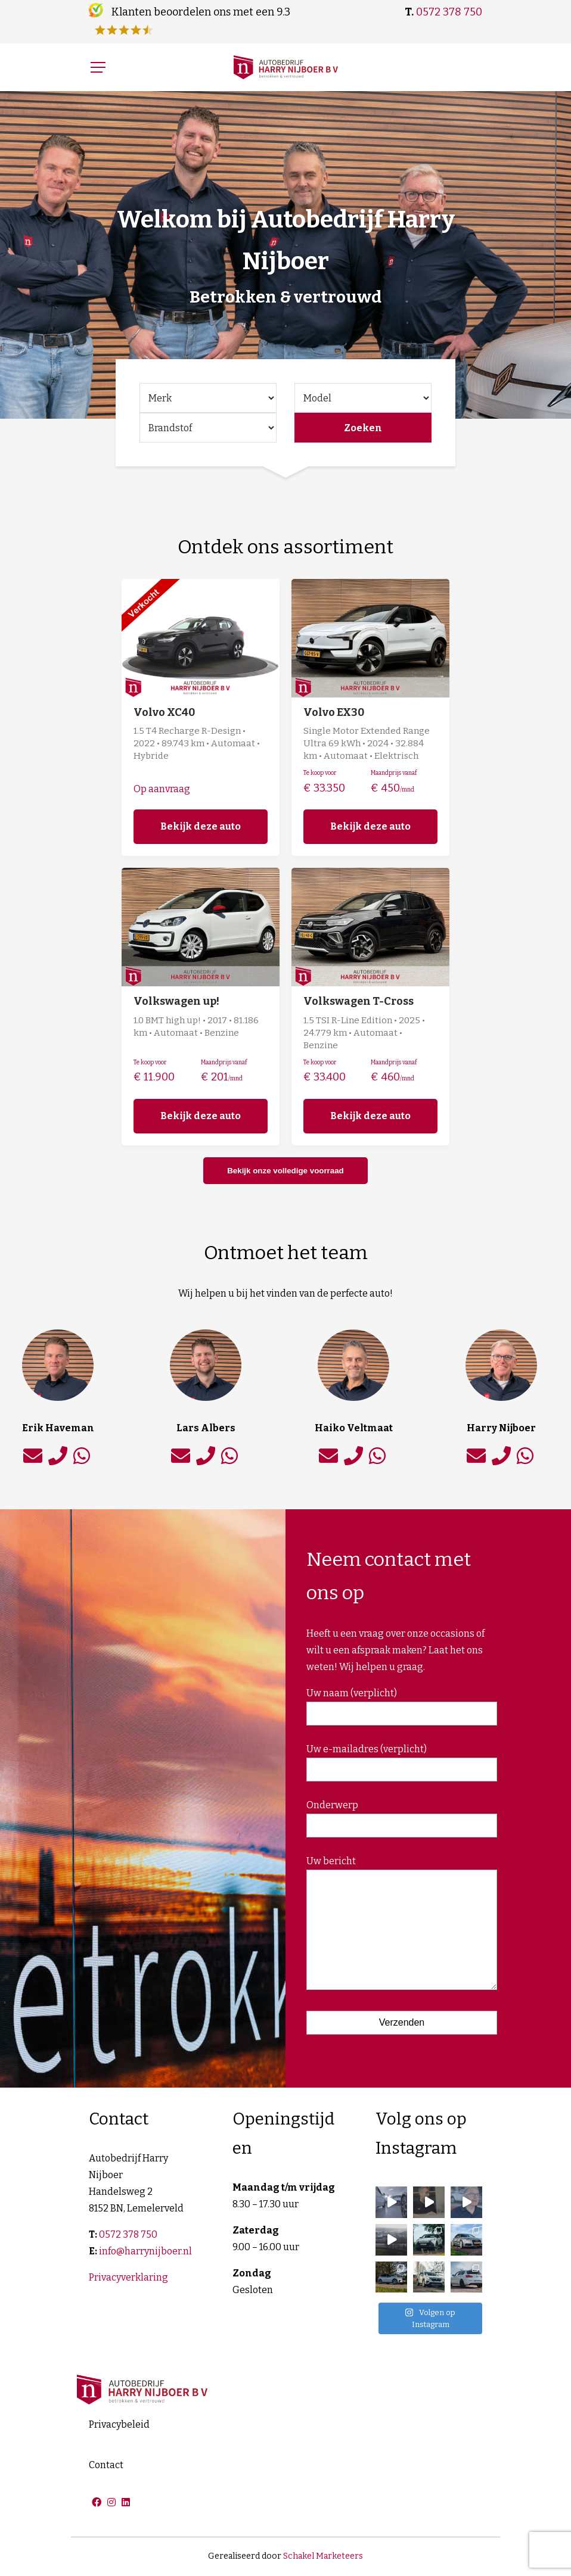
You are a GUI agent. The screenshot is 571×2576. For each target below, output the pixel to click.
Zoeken (363, 428)
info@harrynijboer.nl (145, 2251)
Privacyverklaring (128, 2277)
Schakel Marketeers (323, 2556)
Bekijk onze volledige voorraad (285, 1170)
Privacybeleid (119, 2424)
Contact (106, 2465)
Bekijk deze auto (200, 826)
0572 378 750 (449, 11)
